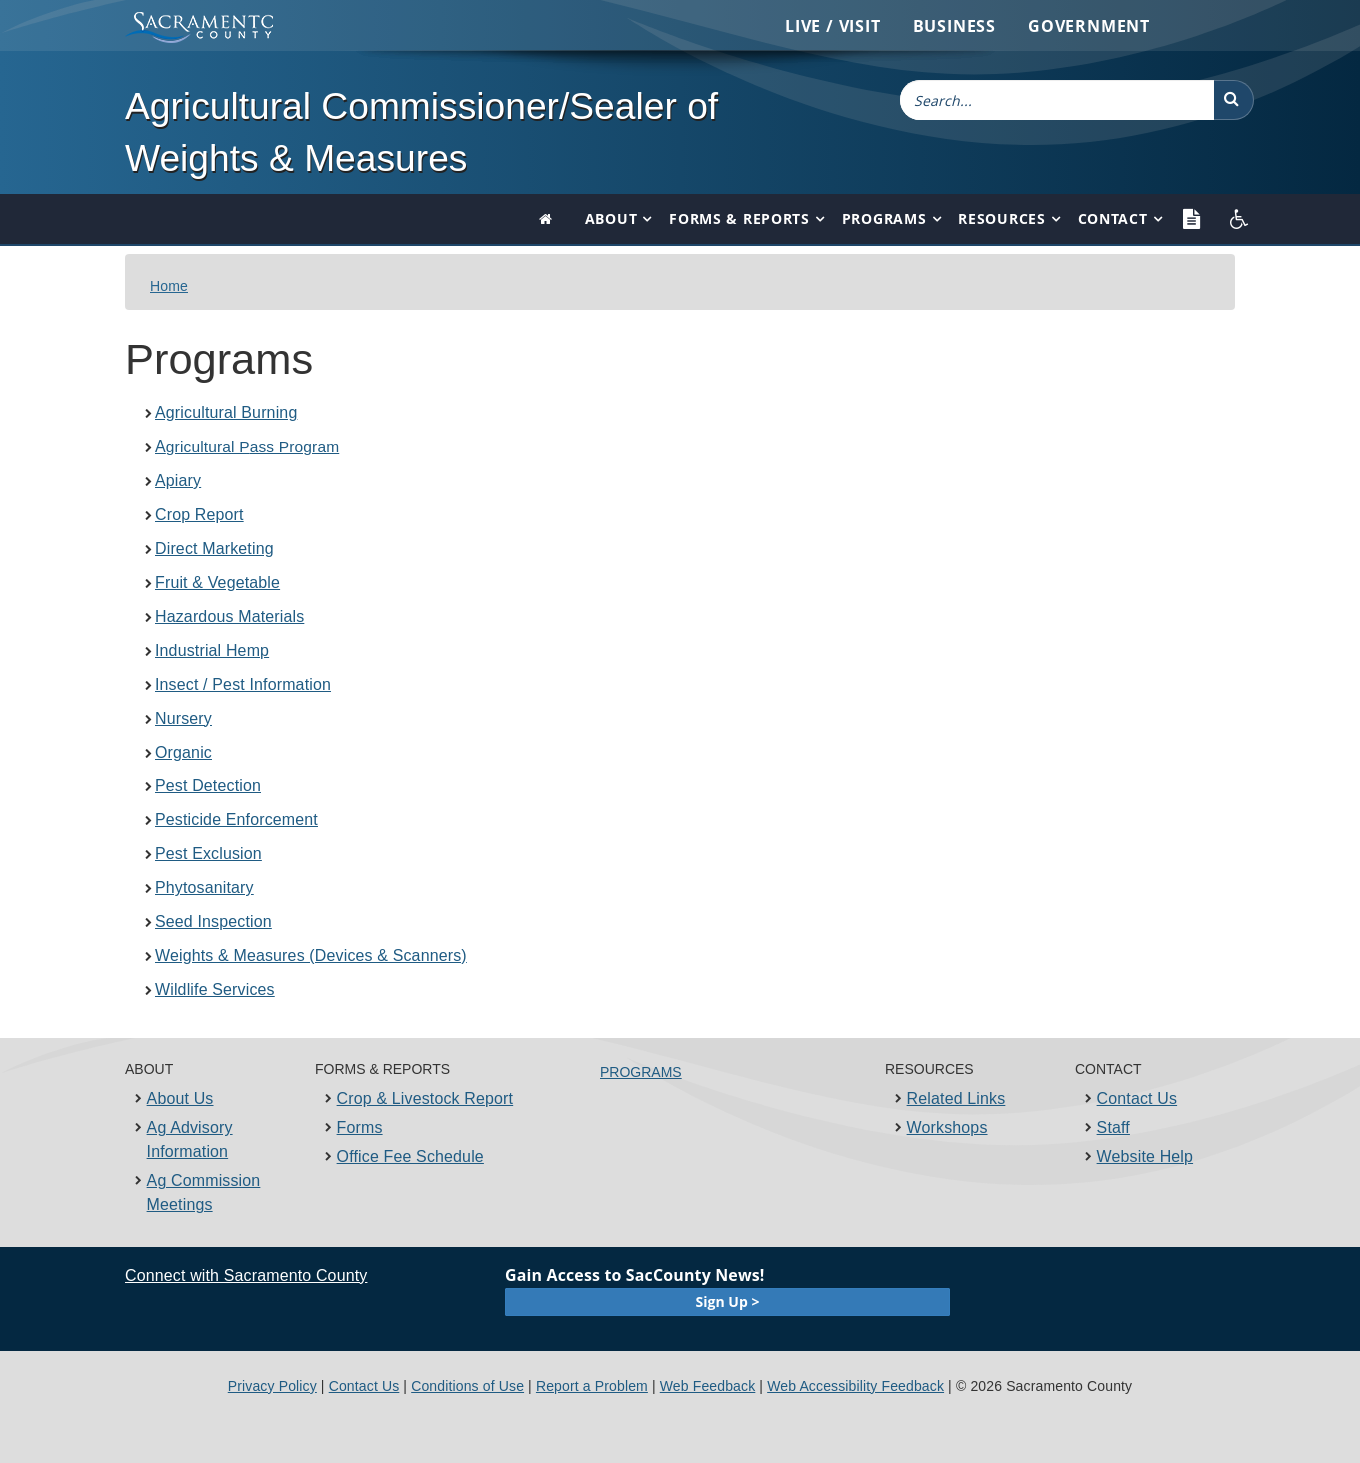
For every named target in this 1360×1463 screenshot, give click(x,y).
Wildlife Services (215, 989)
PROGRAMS (641, 1072)
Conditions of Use (467, 1386)
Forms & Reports (739, 218)
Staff (1113, 1127)
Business (954, 26)
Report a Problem (592, 1386)
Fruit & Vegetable (217, 582)
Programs (884, 218)
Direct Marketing (214, 548)
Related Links (956, 1098)
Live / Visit (833, 26)
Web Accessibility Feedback (855, 1386)
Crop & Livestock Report (425, 1098)
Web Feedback (708, 1386)
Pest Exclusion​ (208, 853)
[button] (1234, 100)
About (611, 218)
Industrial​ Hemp (212, 650)
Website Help (1145, 1156)
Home (169, 286)
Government (1089, 26)
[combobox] (1057, 100)
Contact (1113, 218)
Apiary (178, 480)
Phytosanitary (204, 887)
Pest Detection (208, 785)
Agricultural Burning (226, 412)
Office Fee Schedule (410, 1156)
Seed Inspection (213, 921)
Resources (1001, 218)
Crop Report (199, 514)
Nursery (183, 718)
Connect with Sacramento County (246, 1275)
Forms (360, 1127)
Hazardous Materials (229, 616)
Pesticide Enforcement (236, 819)
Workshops (947, 1127)
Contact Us (1137, 1098)
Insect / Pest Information (243, 684)
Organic (183, 752)
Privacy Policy (272, 1386)
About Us (180, 1098)
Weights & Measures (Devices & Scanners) (311, 955)
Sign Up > (728, 1301)
